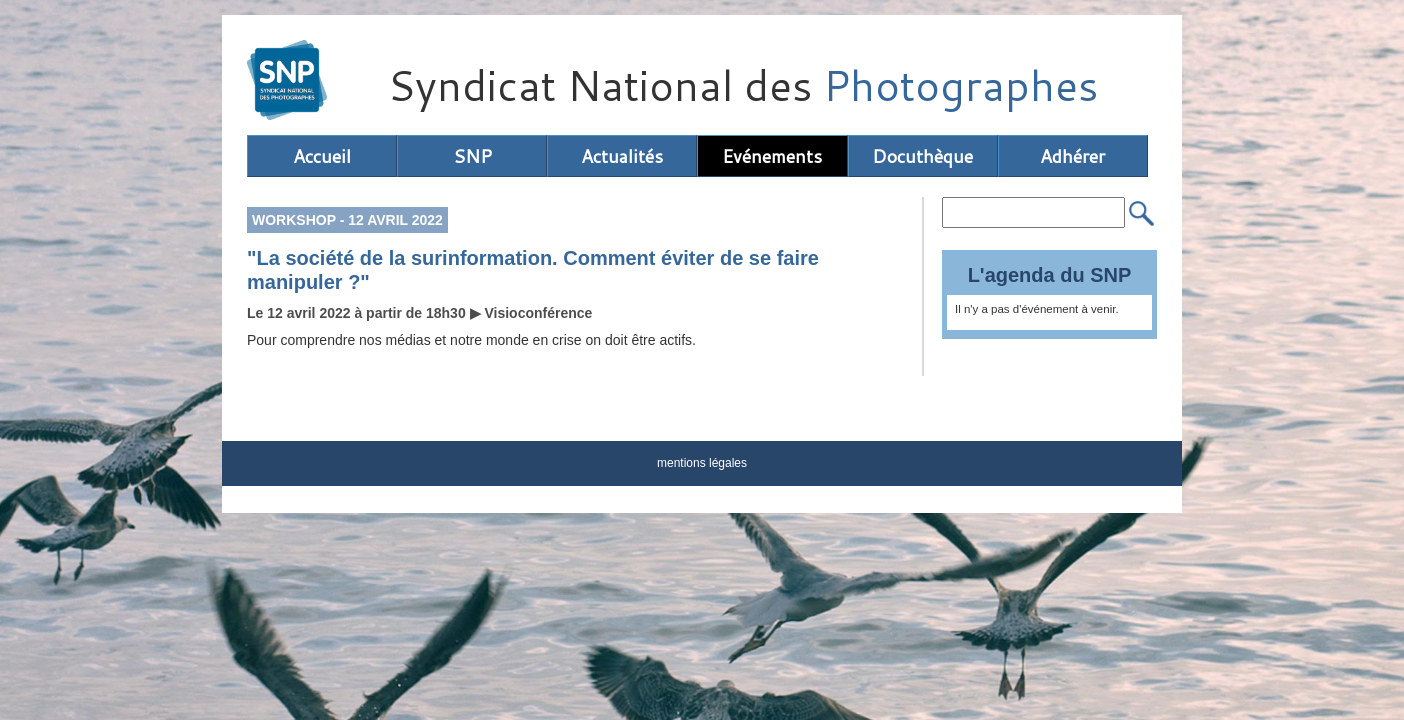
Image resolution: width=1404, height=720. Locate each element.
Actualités (622, 156)
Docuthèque (922, 156)
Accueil (322, 156)
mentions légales (702, 463)
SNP (472, 156)
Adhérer (1072, 156)
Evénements (772, 156)
